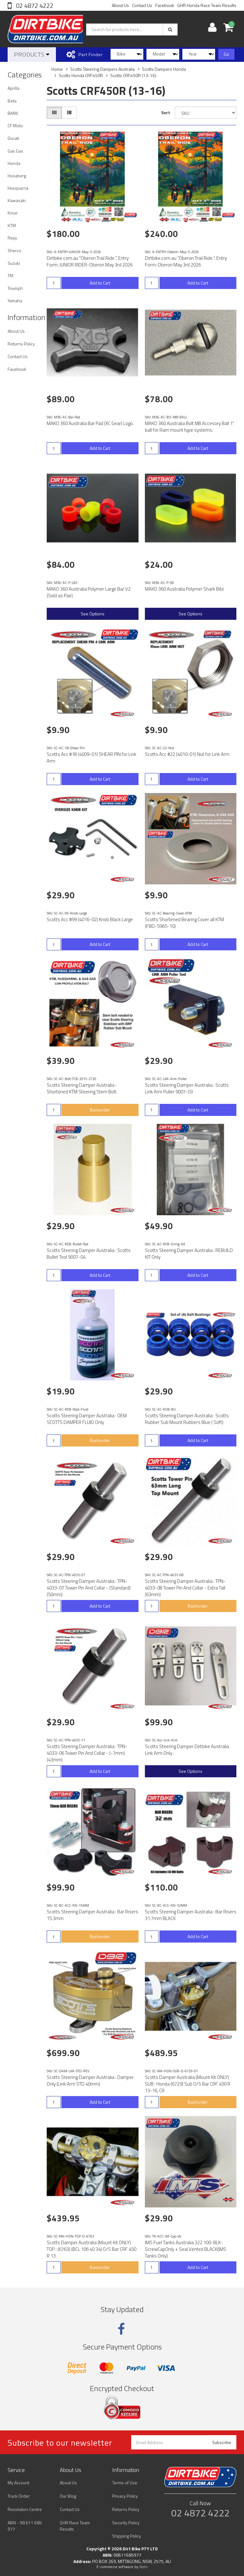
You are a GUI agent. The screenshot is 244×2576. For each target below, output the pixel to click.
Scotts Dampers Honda (164, 69)
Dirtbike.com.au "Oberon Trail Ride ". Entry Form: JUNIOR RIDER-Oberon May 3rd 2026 (89, 261)
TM (10, 275)
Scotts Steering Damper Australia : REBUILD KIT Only (189, 1254)
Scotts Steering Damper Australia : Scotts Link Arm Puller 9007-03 (187, 1088)
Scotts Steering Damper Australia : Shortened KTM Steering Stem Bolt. (82, 1088)
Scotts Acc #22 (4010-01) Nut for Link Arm (187, 754)
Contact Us (142, 5)
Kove (12, 212)
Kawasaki (17, 200)
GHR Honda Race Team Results (206, 5)
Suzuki (14, 263)
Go (226, 54)
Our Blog (68, 2496)
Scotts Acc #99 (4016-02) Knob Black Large (90, 919)
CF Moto (15, 125)
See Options (93, 613)
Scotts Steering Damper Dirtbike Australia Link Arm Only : (187, 1750)
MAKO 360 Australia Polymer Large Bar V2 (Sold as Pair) (89, 592)
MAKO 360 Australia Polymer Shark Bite (184, 589)
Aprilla (13, 88)
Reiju (12, 237)
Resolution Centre (25, 2509)
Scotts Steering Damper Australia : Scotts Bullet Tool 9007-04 (89, 1254)
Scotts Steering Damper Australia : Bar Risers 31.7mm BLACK (190, 1915)
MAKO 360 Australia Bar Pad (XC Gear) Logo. (90, 423)
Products (32, 54)
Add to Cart (100, 282)
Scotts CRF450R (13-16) (133, 75)
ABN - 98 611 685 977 (25, 2525)
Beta (12, 100)
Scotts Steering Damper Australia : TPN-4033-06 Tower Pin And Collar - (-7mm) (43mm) (87, 1753)
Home (57, 69)
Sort (165, 112)
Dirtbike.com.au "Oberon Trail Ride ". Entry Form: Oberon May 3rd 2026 (186, 261)
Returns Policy (21, 343)
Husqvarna (18, 188)
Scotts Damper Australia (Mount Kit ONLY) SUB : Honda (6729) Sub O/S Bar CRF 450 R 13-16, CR (187, 2084)
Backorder (100, 1109)
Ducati (13, 138)
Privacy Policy (125, 2496)
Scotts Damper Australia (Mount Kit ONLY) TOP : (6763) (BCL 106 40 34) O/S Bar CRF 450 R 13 (91, 2249)
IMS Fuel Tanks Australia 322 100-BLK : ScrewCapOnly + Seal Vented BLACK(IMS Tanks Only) (185, 2249)
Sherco (14, 250)
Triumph (15, 288)
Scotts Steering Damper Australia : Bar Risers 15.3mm (92, 1915)
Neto (143, 2566)
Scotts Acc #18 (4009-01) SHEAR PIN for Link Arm (91, 757)
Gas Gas (15, 150)
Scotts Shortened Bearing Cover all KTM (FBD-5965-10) (184, 923)
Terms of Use (124, 2482)
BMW (13, 113)
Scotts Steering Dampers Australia (102, 69)
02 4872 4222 (34, 5)
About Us (120, 5)
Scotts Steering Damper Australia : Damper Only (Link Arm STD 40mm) (90, 2081)
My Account (18, 2482)
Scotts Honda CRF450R (81, 75)
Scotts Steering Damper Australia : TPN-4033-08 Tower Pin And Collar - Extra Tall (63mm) (185, 1587)
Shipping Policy (126, 2536)
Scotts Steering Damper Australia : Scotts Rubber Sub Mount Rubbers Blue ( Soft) (187, 1419)
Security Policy (125, 2522)
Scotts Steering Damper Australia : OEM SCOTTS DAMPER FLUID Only (87, 1419)
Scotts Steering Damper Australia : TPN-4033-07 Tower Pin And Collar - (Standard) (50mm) (89, 1587)
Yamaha (15, 300)
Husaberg (17, 175)
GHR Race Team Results (75, 2525)
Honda (14, 163)
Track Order (19, 2496)
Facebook (164, 5)
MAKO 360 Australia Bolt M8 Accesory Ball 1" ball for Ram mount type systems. (189, 427)
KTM (12, 225)
